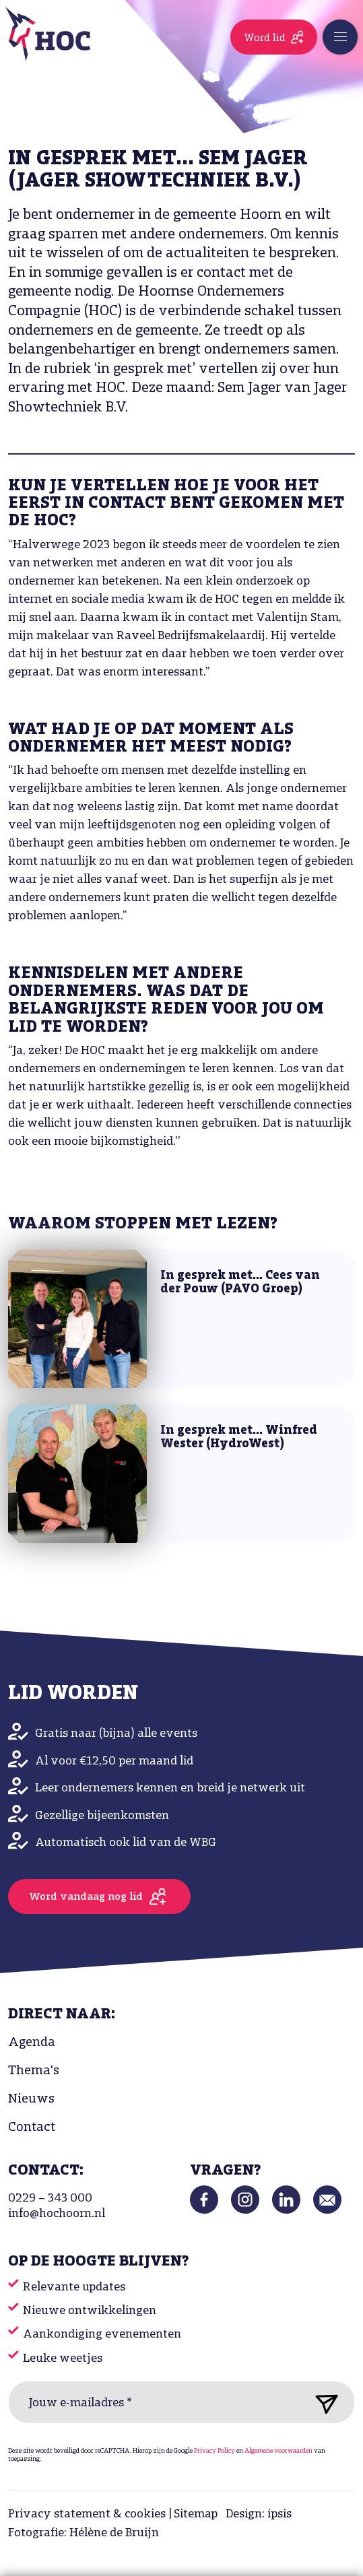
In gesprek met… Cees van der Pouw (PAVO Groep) (240, 1282)
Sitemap (196, 2514)
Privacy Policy (214, 2451)
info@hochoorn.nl (56, 2214)
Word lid (265, 38)
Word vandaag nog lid (86, 1897)
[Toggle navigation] (340, 37)
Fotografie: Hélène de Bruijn (83, 2533)
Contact (31, 2127)
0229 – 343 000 (50, 2198)
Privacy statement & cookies (87, 2514)
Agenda (31, 2042)
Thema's (33, 2071)
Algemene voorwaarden (278, 2451)
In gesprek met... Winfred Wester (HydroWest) (238, 1437)
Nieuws (31, 2099)
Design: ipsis (259, 2514)
